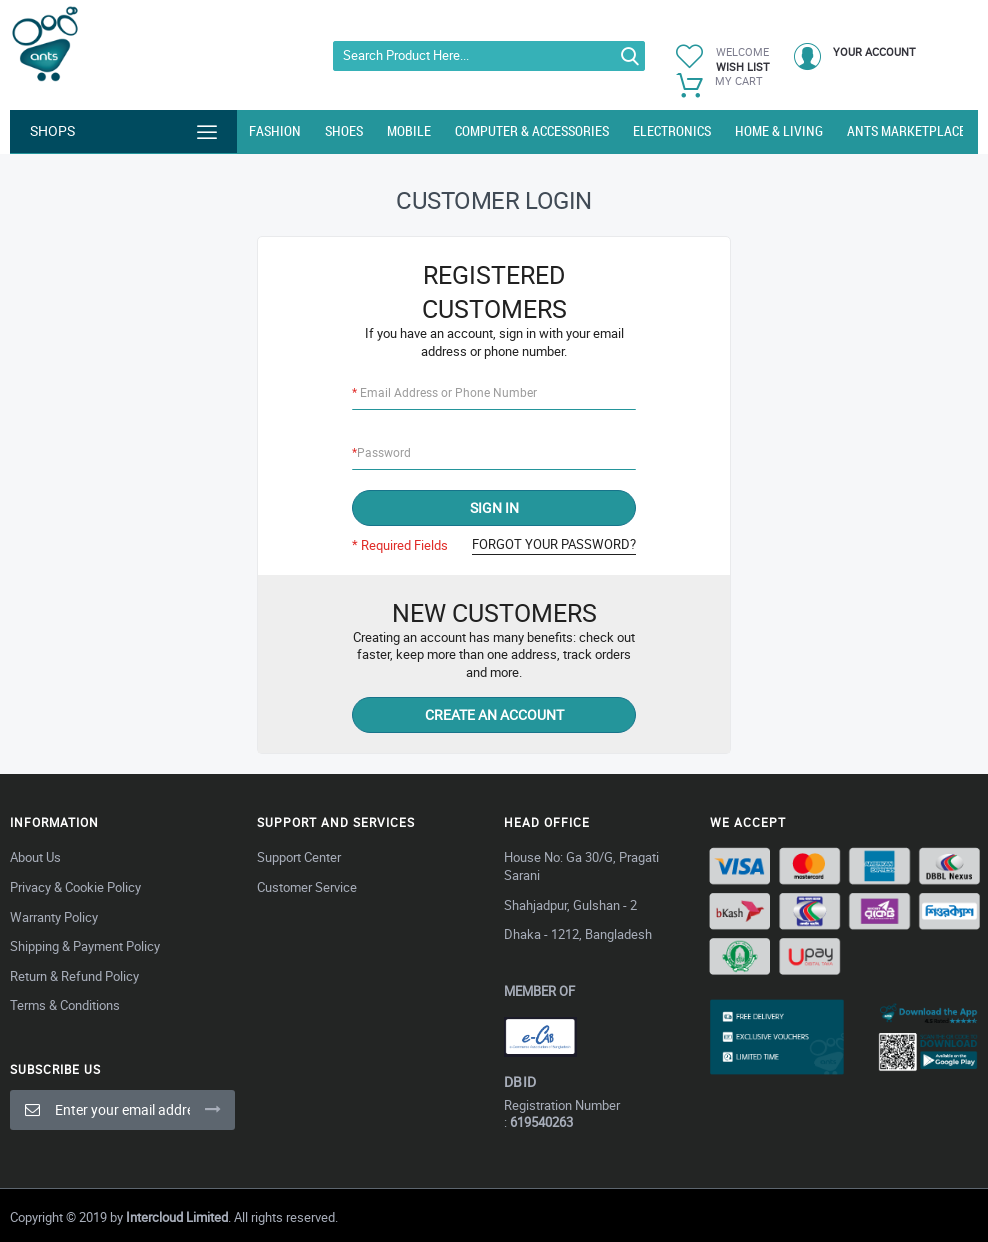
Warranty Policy (54, 917)
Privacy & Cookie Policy (75, 887)
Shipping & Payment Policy (85, 946)
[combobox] (489, 56)
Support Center (299, 857)
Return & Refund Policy (74, 976)
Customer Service (307, 887)
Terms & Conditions (65, 1005)
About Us (35, 857)
